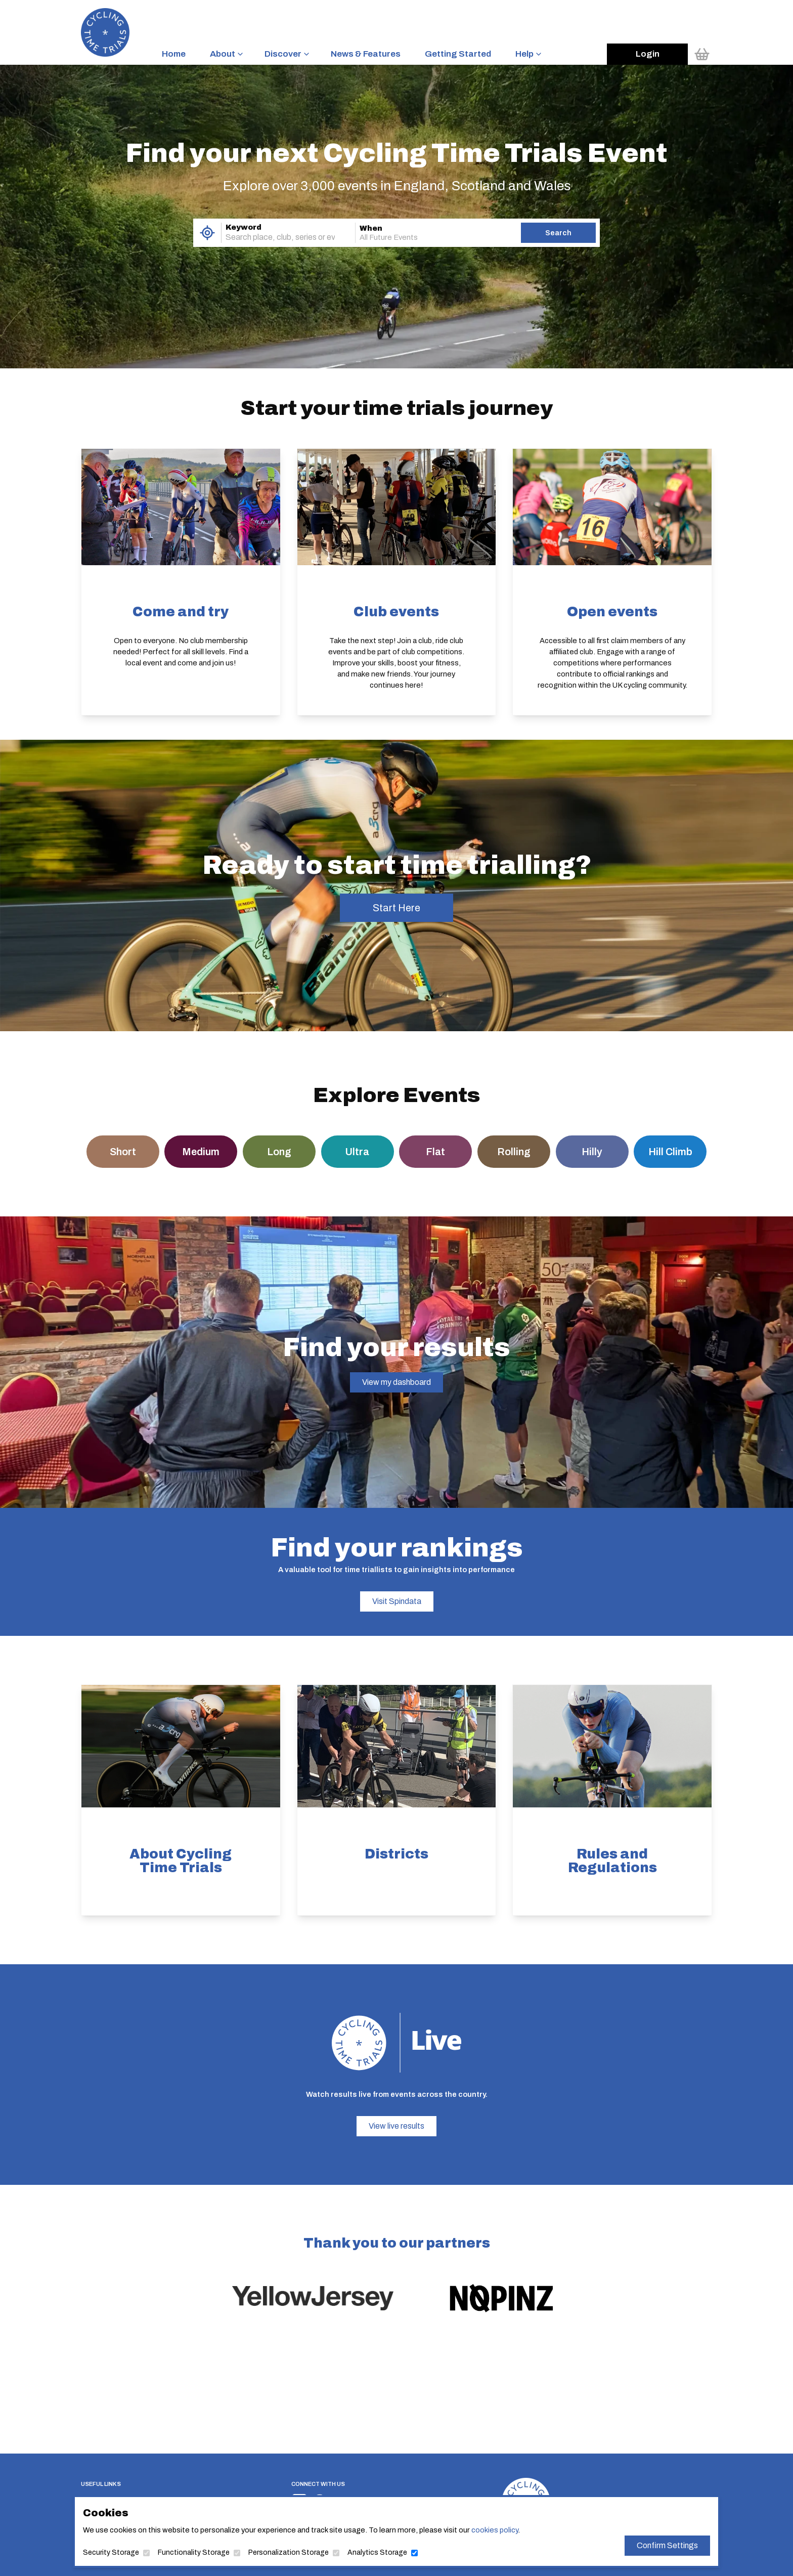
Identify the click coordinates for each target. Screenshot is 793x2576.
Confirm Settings (667, 2545)
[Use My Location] (207, 233)
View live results (396, 2126)
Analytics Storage (377, 2552)
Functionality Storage (194, 2552)
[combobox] (274, 237)
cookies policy (494, 2530)
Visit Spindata (396, 1601)
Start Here (396, 907)
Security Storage (111, 2552)
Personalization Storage (288, 2552)
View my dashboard (396, 1382)
